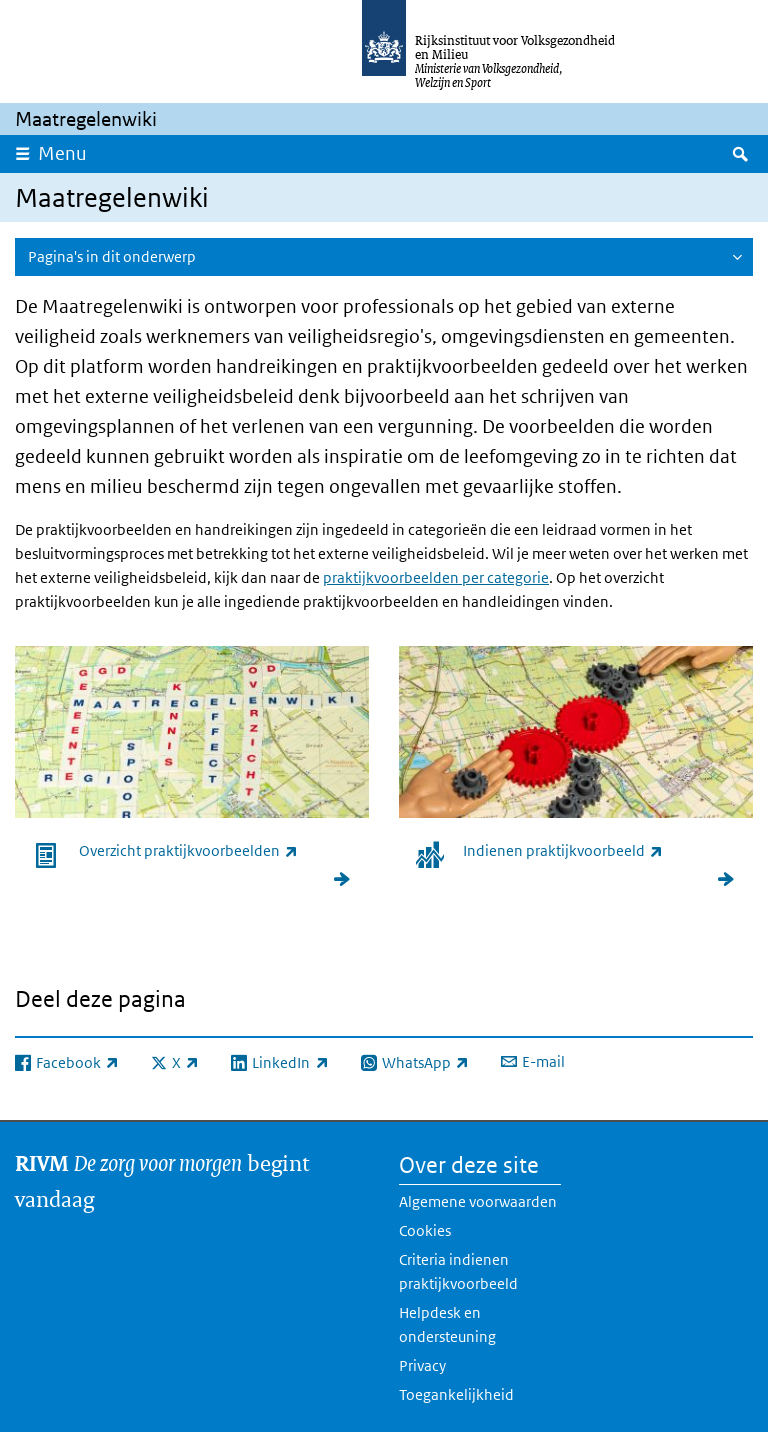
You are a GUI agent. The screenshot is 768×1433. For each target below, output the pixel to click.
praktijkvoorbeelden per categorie (436, 577)
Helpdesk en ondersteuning (447, 1324)
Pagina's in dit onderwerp (112, 256)
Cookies (425, 1230)
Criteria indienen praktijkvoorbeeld (458, 1271)
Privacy (422, 1365)
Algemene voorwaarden (478, 1201)
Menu (62, 153)
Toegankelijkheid (456, 1394)
